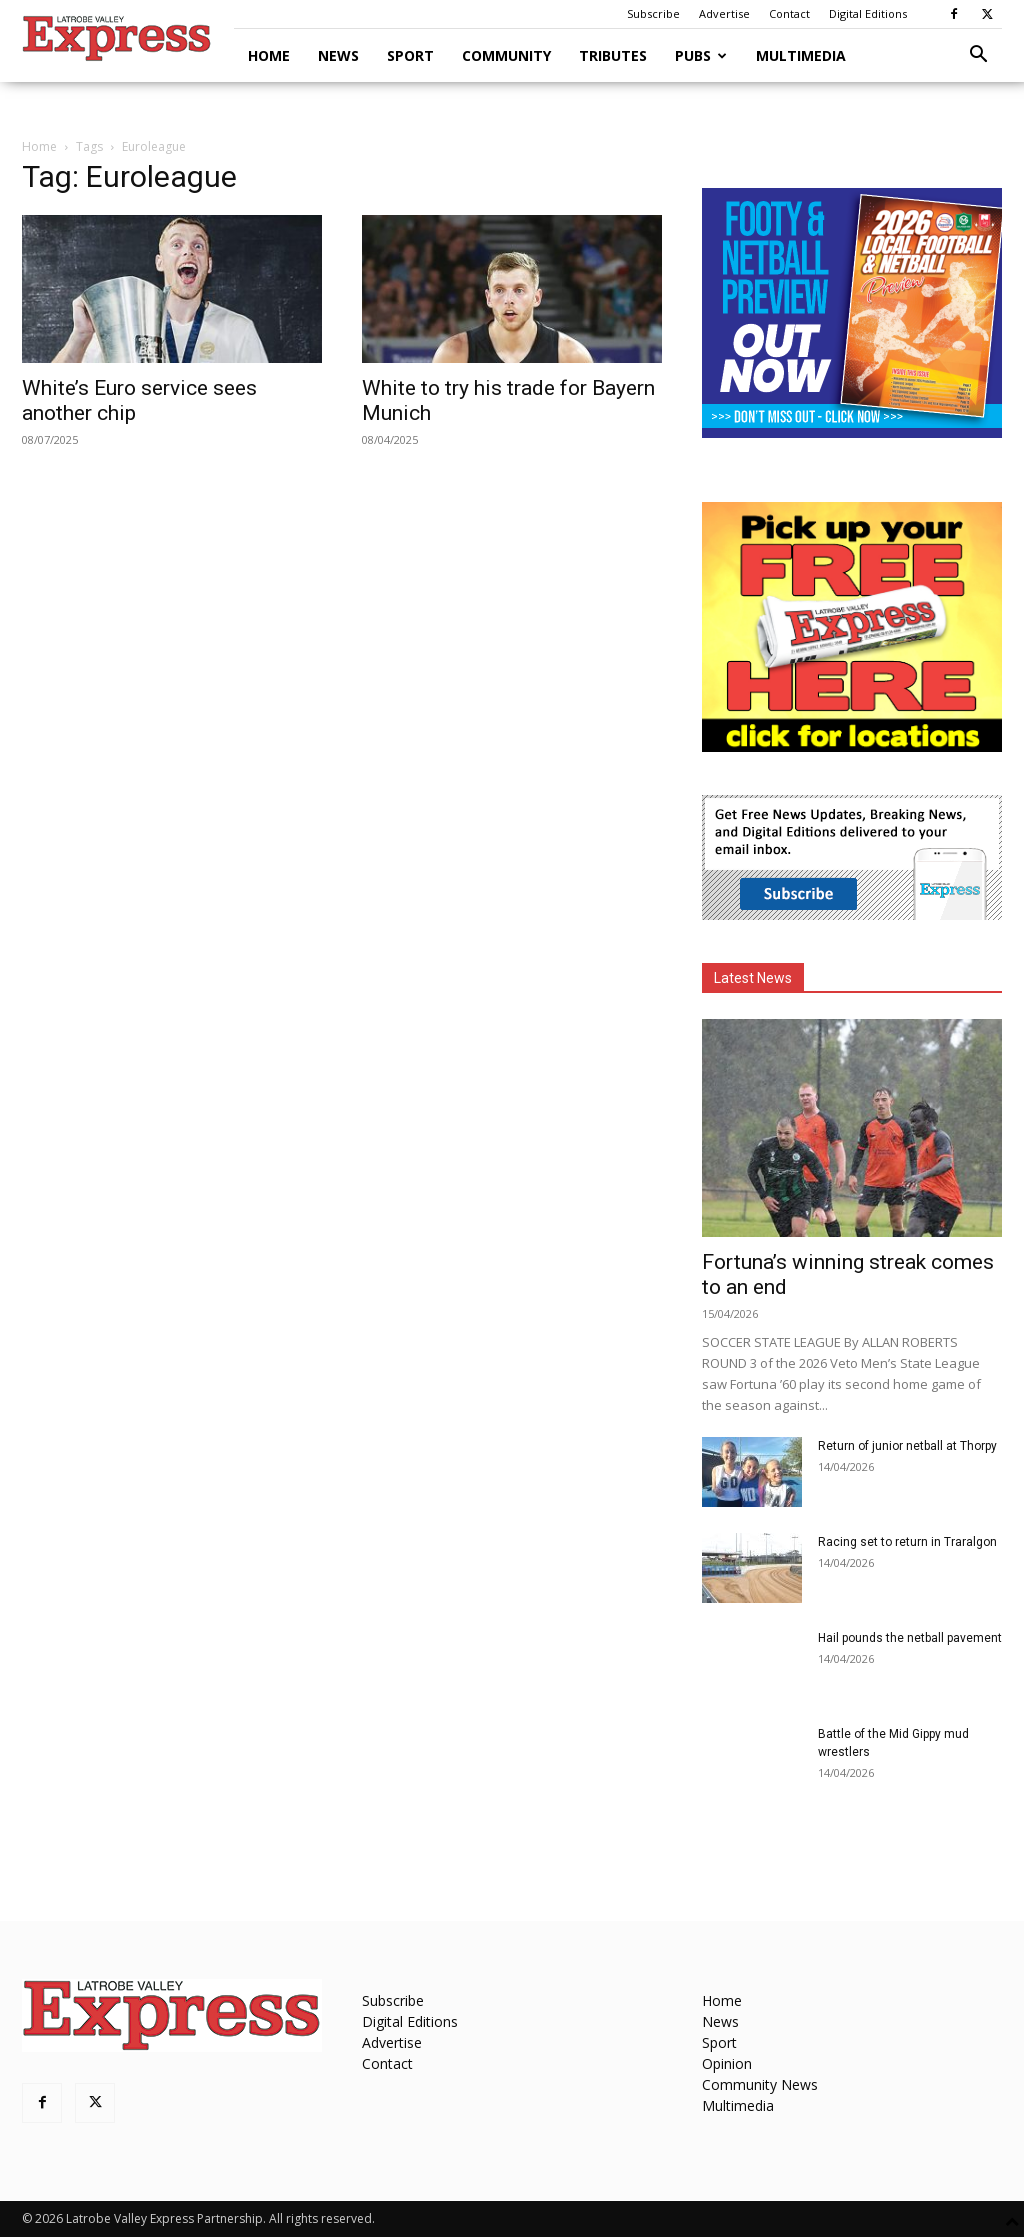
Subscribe (653, 13)
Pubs (701, 55)
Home (269, 55)
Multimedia (801, 55)
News (338, 55)
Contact (789, 13)
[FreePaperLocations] (852, 746)
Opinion (727, 2063)
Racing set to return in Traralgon (907, 1542)
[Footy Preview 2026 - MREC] (852, 432)
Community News (760, 2084)
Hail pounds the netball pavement (910, 1638)
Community (506, 55)
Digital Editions (868, 13)
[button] (978, 56)
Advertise (724, 13)
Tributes (613, 55)
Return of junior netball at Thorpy (907, 1446)
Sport (410, 55)
